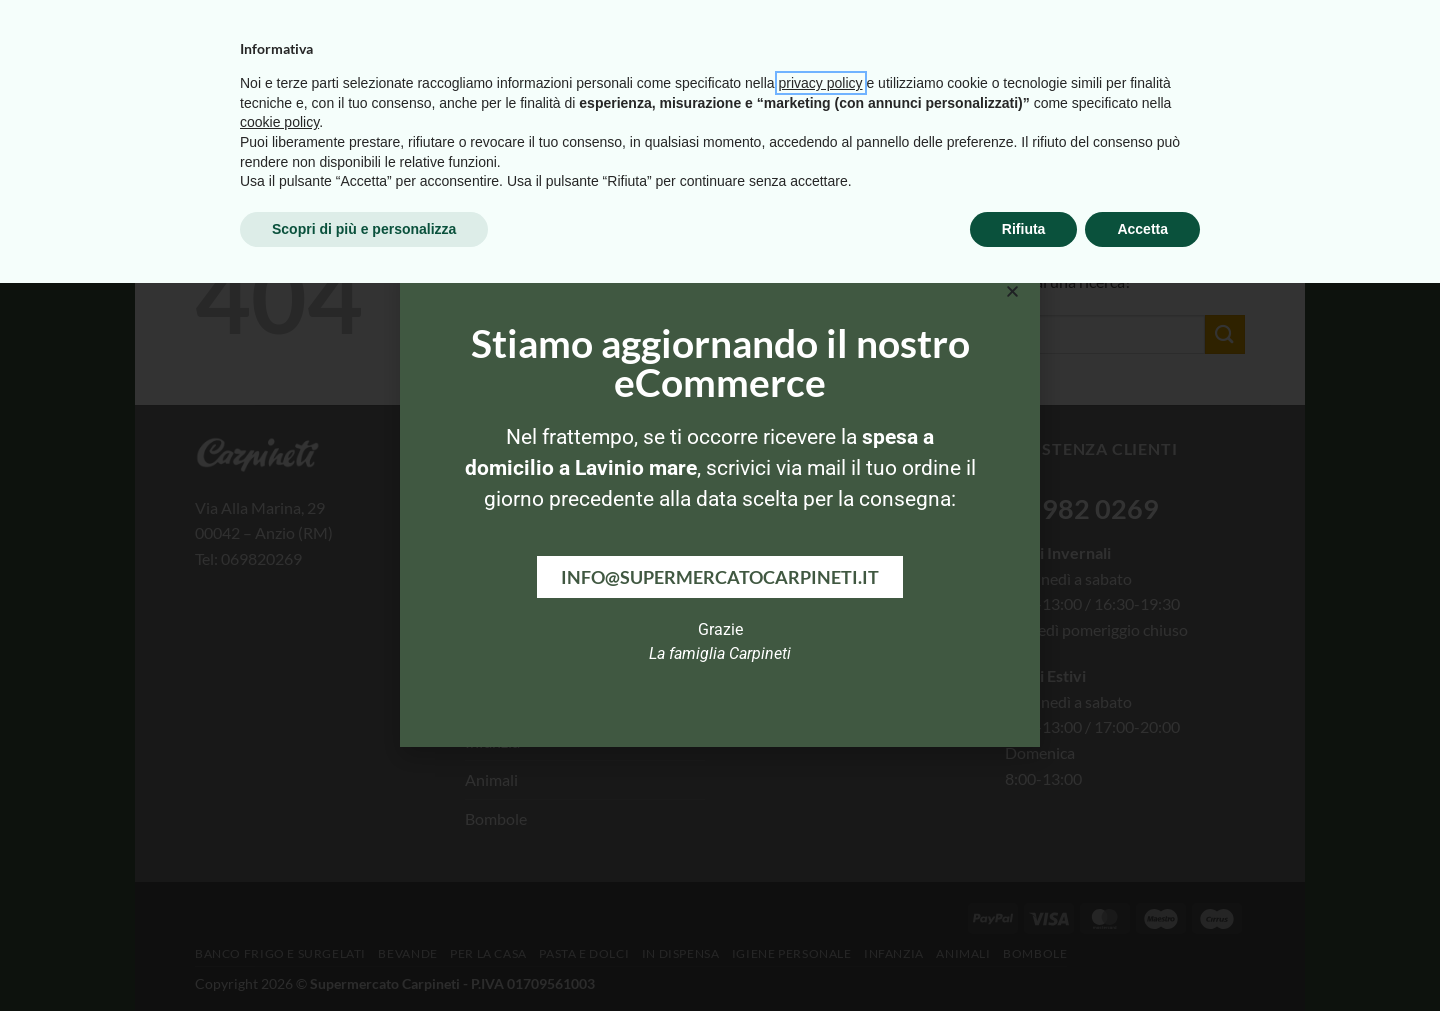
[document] (720, 505)
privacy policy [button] (821, 811)
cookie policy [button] (279, 850)
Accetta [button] (1142, 956)
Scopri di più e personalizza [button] (364, 956)
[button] (1012, 291)
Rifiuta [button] (1024, 956)
